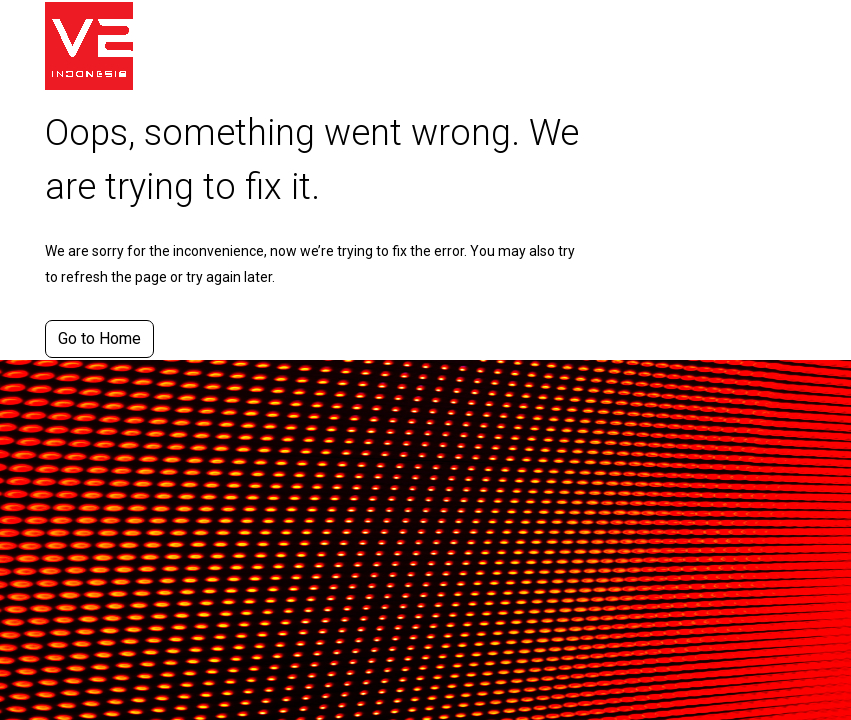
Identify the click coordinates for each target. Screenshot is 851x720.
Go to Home (99, 338)
